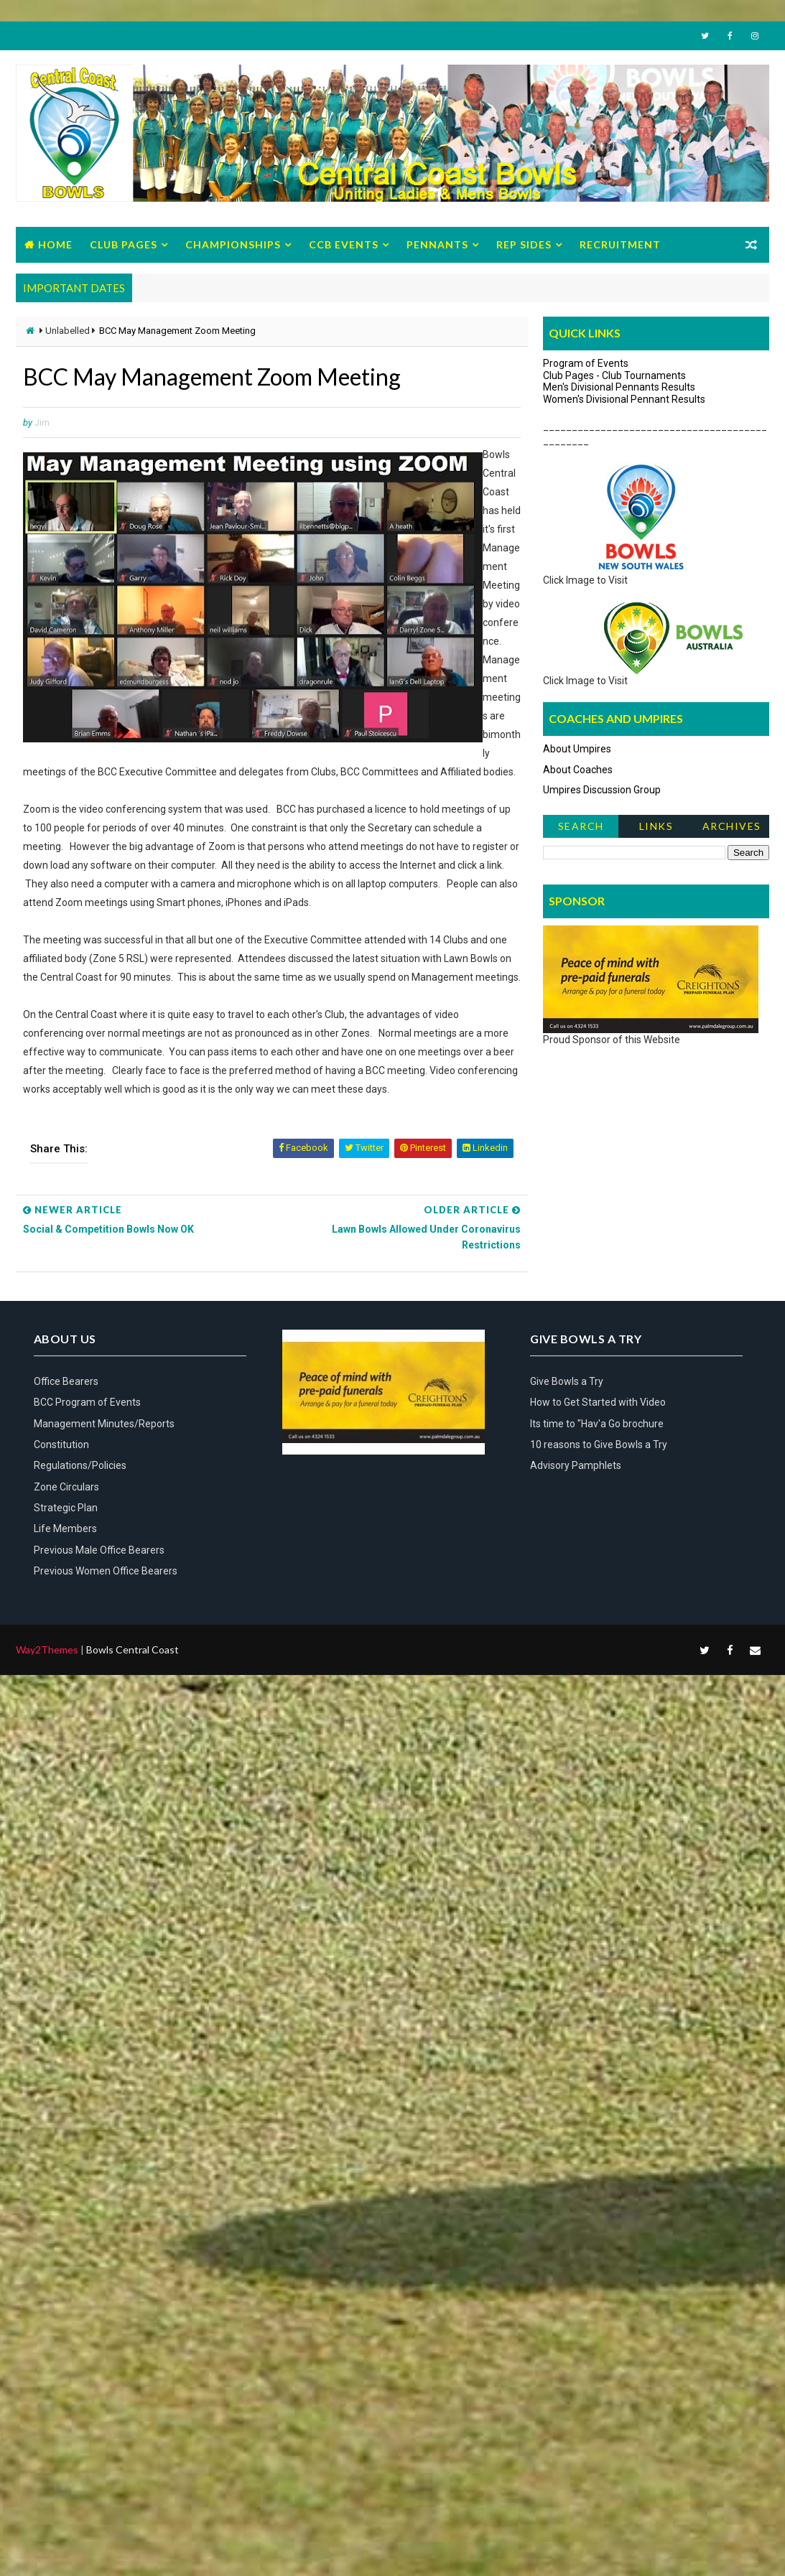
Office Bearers (66, 1381)
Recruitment (620, 244)
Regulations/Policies (80, 1465)
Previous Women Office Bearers (105, 1571)
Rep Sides (524, 244)
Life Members (65, 1528)
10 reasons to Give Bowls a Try (598, 1444)
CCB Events (343, 244)
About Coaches (578, 769)
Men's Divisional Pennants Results (619, 387)
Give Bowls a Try (566, 1381)
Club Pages (123, 244)
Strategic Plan (66, 1507)
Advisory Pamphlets (575, 1465)
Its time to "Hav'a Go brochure (597, 1423)
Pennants (437, 244)
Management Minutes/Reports (104, 1423)
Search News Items (580, 829)
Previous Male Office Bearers (99, 1550)
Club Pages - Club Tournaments (614, 375)
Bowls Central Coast (132, 1649)
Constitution (61, 1444)
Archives (731, 826)
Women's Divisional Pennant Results (624, 399)
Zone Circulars (66, 1487)
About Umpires (577, 749)
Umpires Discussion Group (602, 789)
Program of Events (585, 363)
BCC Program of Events (87, 1402)
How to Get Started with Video (598, 1402)
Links (656, 826)
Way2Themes (47, 1649)
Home (55, 244)
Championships (233, 244)
